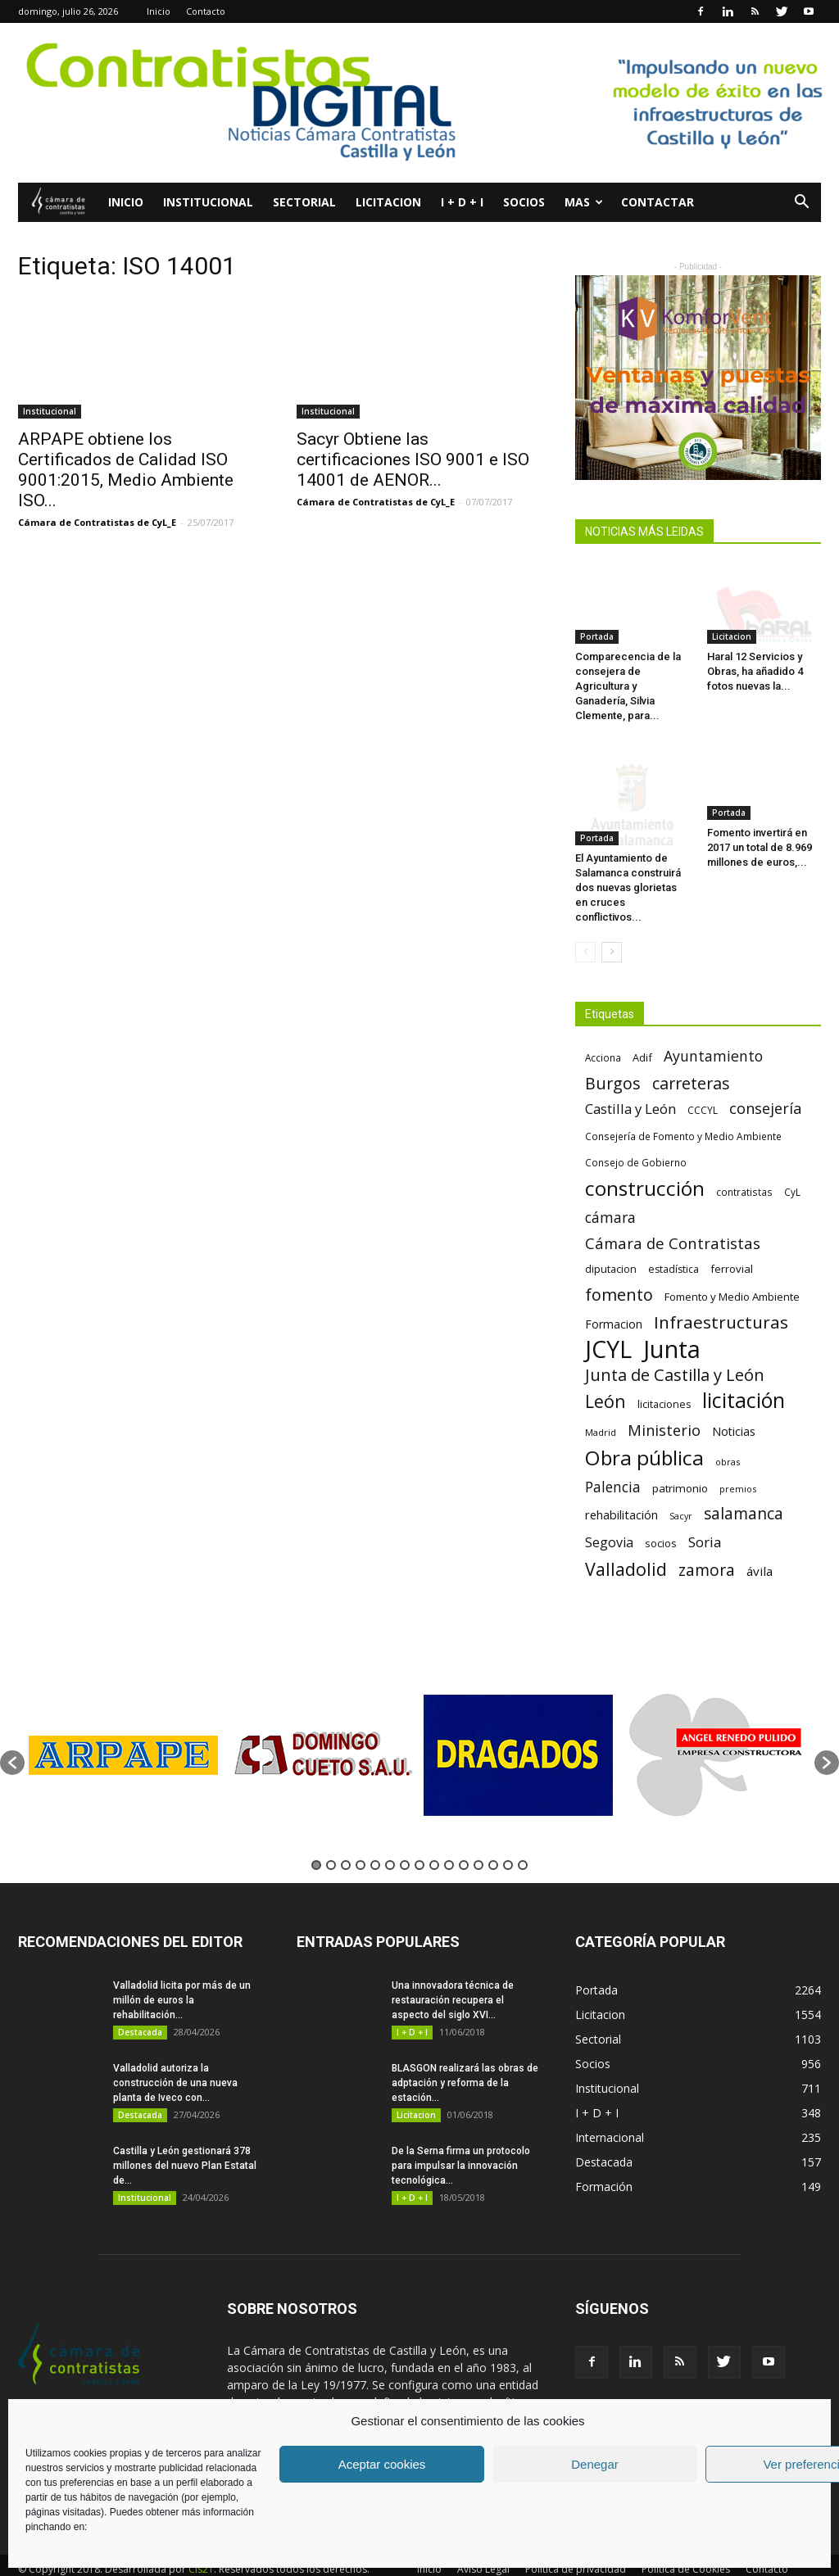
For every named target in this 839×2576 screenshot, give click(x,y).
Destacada (140, 2006)
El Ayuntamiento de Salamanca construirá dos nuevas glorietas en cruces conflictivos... (628, 862)
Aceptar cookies (382, 2464)
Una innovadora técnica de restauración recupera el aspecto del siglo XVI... (453, 1974)
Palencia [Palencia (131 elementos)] (613, 1461)
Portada (597, 636)
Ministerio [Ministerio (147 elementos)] (664, 1404)
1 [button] (316, 1840)
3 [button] (346, 1840)
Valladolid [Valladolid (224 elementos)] (626, 1543)
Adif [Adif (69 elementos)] (642, 1032)
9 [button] (434, 1840)
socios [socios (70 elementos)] (661, 1517)
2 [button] (331, 1840)
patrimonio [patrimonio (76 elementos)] (680, 1463)
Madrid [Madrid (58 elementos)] (600, 1407)
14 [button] (508, 1840)
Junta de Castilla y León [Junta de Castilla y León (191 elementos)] (674, 1349)
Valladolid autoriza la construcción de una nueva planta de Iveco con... (175, 2057)
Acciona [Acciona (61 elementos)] (603, 1032)
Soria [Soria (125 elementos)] (705, 1516)
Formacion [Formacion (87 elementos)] (613, 1298)
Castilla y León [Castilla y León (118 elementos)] (630, 1083)
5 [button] (375, 1840)
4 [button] (360, 1840)
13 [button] (493, 1840)
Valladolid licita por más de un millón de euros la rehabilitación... (182, 1974)
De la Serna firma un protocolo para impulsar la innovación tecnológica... (461, 2140)
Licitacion (388, 202)
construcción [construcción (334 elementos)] (645, 1162)
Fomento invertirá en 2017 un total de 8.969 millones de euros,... (759, 847)
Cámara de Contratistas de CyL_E (97, 522)
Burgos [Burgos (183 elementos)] (613, 1057)
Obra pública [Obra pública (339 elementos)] (644, 1432)
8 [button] (419, 1840)
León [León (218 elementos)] (605, 1375)
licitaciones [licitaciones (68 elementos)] (664, 1379)
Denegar (595, 2464)
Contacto (205, 11)
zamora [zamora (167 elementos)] (706, 1544)
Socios (524, 202)
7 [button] (405, 1840)
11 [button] (464, 1840)
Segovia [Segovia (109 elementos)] (609, 1517)
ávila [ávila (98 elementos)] (759, 1545)
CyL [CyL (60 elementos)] (792, 1166)
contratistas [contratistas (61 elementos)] (744, 1166)
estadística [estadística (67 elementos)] (673, 1244)
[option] (123, 1729)
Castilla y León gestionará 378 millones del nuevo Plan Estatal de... (184, 2140)
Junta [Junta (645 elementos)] (672, 1324)
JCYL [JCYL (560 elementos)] (608, 1324)
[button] (801, 203)
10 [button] (449, 1840)
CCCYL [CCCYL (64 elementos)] (702, 1085)
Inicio (158, 11)
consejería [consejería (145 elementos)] (765, 1083)
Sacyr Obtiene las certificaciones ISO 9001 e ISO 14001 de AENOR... (413, 459)
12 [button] (478, 1840)
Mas (584, 202)
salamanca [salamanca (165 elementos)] (743, 1488)
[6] (698, 377)
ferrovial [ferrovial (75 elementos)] (731, 1243)
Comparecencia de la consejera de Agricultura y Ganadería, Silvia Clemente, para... (628, 686)
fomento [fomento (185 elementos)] (619, 1269)
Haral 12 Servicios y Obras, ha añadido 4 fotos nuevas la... (755, 671)
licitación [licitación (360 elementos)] (743, 1374)
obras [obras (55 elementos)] (727, 1436)
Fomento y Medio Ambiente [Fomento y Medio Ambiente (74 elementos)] (732, 1271)
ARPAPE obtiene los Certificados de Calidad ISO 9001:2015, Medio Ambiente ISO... (126, 469)
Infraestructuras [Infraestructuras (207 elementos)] (721, 1297)
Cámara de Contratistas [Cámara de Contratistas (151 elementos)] (672, 1217)
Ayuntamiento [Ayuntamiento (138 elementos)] (713, 1030)
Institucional (208, 202)
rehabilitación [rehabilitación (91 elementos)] (621, 1489)
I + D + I (462, 202)
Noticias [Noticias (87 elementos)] (733, 1406)
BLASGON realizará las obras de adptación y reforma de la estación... (465, 2057)
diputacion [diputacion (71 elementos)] (611, 1243)
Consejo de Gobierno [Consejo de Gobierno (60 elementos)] (636, 1136)
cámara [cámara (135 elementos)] (610, 1192)
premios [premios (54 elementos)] (737, 1463)
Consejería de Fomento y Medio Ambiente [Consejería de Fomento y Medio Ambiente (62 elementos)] (683, 1110)
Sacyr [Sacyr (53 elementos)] (680, 1490)
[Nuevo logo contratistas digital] (419, 103)
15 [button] (523, 1840)
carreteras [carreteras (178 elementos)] (691, 1057)
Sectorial (304, 202)
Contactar (657, 202)
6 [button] (390, 1840)
